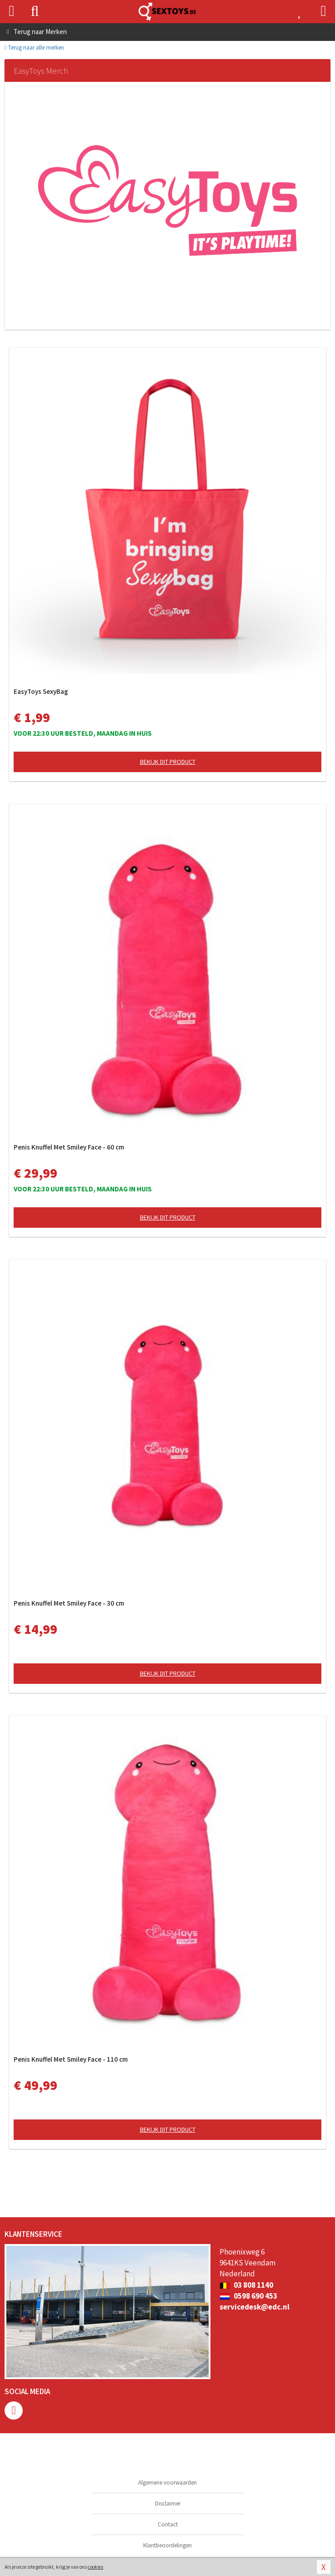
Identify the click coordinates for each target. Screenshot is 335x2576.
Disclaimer (167, 2503)
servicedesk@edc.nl (255, 2307)
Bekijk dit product (167, 762)
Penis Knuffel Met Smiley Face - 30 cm (69, 1603)
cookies (95, 2567)
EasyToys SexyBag (41, 691)
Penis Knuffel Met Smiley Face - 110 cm (71, 2059)
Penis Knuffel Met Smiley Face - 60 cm (69, 1147)
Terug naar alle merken (34, 47)
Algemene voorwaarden (167, 2482)
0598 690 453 (248, 2296)
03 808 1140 (246, 2285)
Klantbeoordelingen (167, 2545)
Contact (168, 2524)
